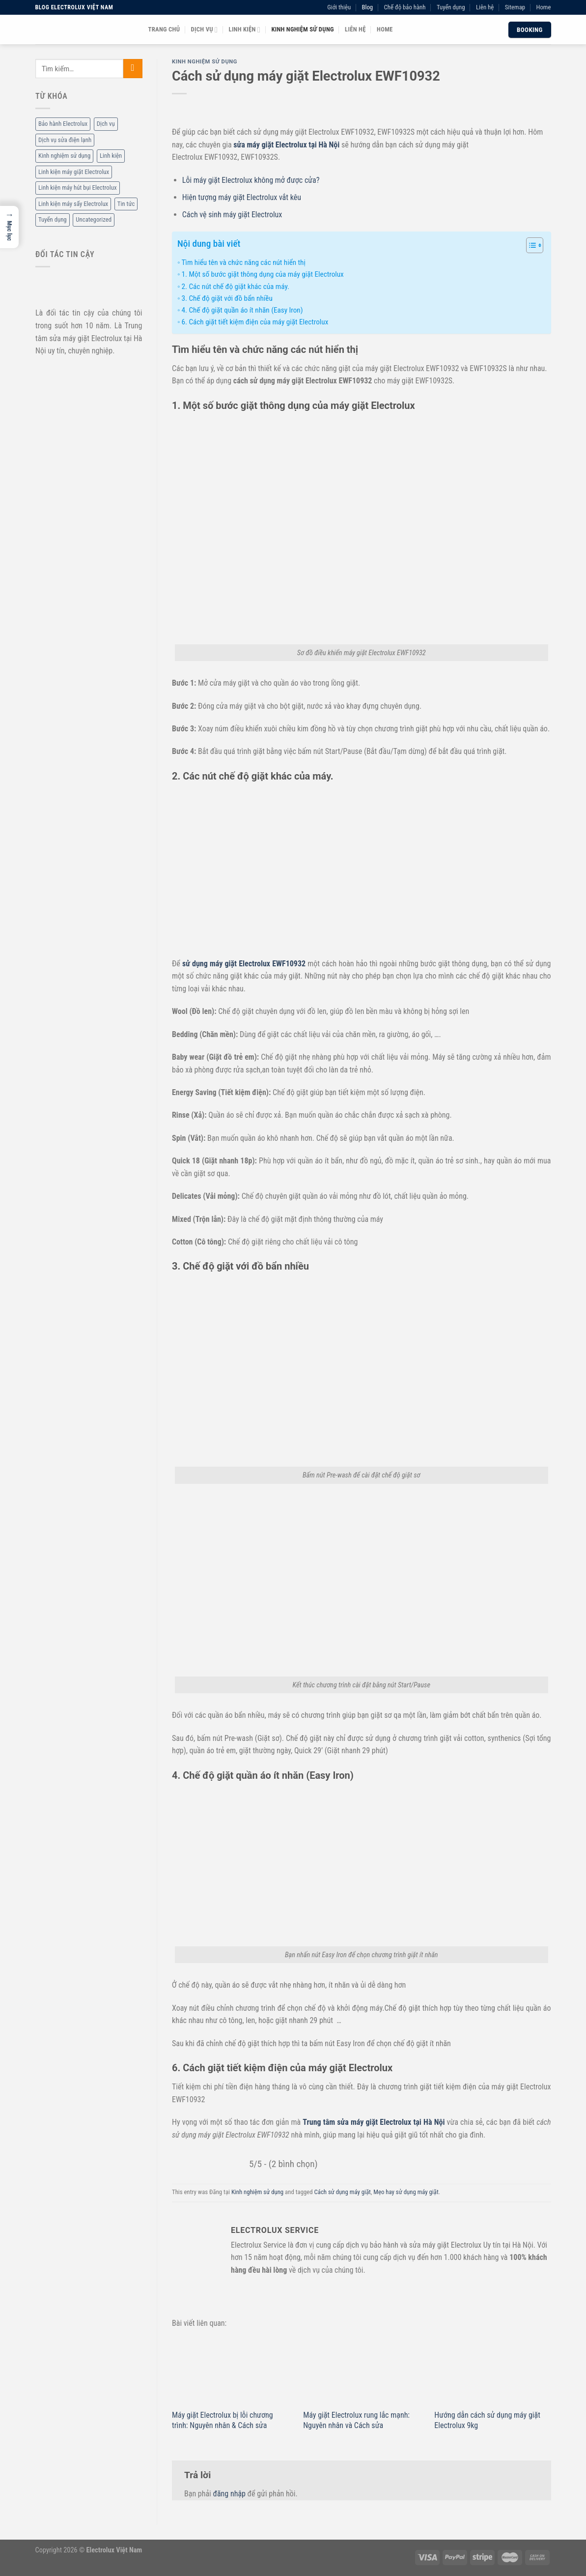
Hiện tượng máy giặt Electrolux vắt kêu (241, 197)
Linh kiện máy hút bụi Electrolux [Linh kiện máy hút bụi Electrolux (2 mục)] (77, 188)
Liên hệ (485, 7)
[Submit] (132, 68)
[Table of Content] (534, 245)
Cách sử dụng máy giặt (342, 2192)
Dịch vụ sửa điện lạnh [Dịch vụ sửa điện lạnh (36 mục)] (64, 140)
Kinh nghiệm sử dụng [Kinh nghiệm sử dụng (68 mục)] (64, 156)
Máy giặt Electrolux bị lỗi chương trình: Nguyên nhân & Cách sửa (222, 2420)
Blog (367, 7)
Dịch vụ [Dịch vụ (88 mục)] (105, 124)
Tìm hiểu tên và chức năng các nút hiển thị (243, 262)
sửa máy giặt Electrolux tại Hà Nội (286, 144)
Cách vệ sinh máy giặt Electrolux (232, 214)
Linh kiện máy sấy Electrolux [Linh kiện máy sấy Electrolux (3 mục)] (73, 203)
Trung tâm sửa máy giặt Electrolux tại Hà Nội (374, 2122)
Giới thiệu (339, 7)
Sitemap (515, 7)
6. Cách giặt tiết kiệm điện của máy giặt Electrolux (254, 322)
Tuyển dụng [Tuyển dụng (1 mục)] (52, 220)
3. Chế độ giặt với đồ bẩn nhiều (226, 298)
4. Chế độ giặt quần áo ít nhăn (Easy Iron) (242, 310)
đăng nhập (229, 2493)
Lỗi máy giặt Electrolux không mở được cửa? (251, 180)
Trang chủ (164, 29)
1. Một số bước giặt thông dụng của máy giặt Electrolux (262, 274)
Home (543, 7)
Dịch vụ (204, 29)
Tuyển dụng (451, 7)
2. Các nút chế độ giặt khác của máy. (235, 286)
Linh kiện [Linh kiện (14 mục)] (110, 156)
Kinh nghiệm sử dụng (302, 29)
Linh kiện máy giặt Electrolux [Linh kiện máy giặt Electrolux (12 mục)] (73, 171)
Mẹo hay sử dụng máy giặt (405, 2192)
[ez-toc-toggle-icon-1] (530, 247)
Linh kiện (244, 29)
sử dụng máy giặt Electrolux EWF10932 (244, 963)
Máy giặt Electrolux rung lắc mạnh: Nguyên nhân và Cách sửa (356, 2420)
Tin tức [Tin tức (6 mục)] (125, 203)
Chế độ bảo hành (405, 7)
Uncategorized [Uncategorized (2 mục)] (94, 220)
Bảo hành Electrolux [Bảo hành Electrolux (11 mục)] (62, 124)
